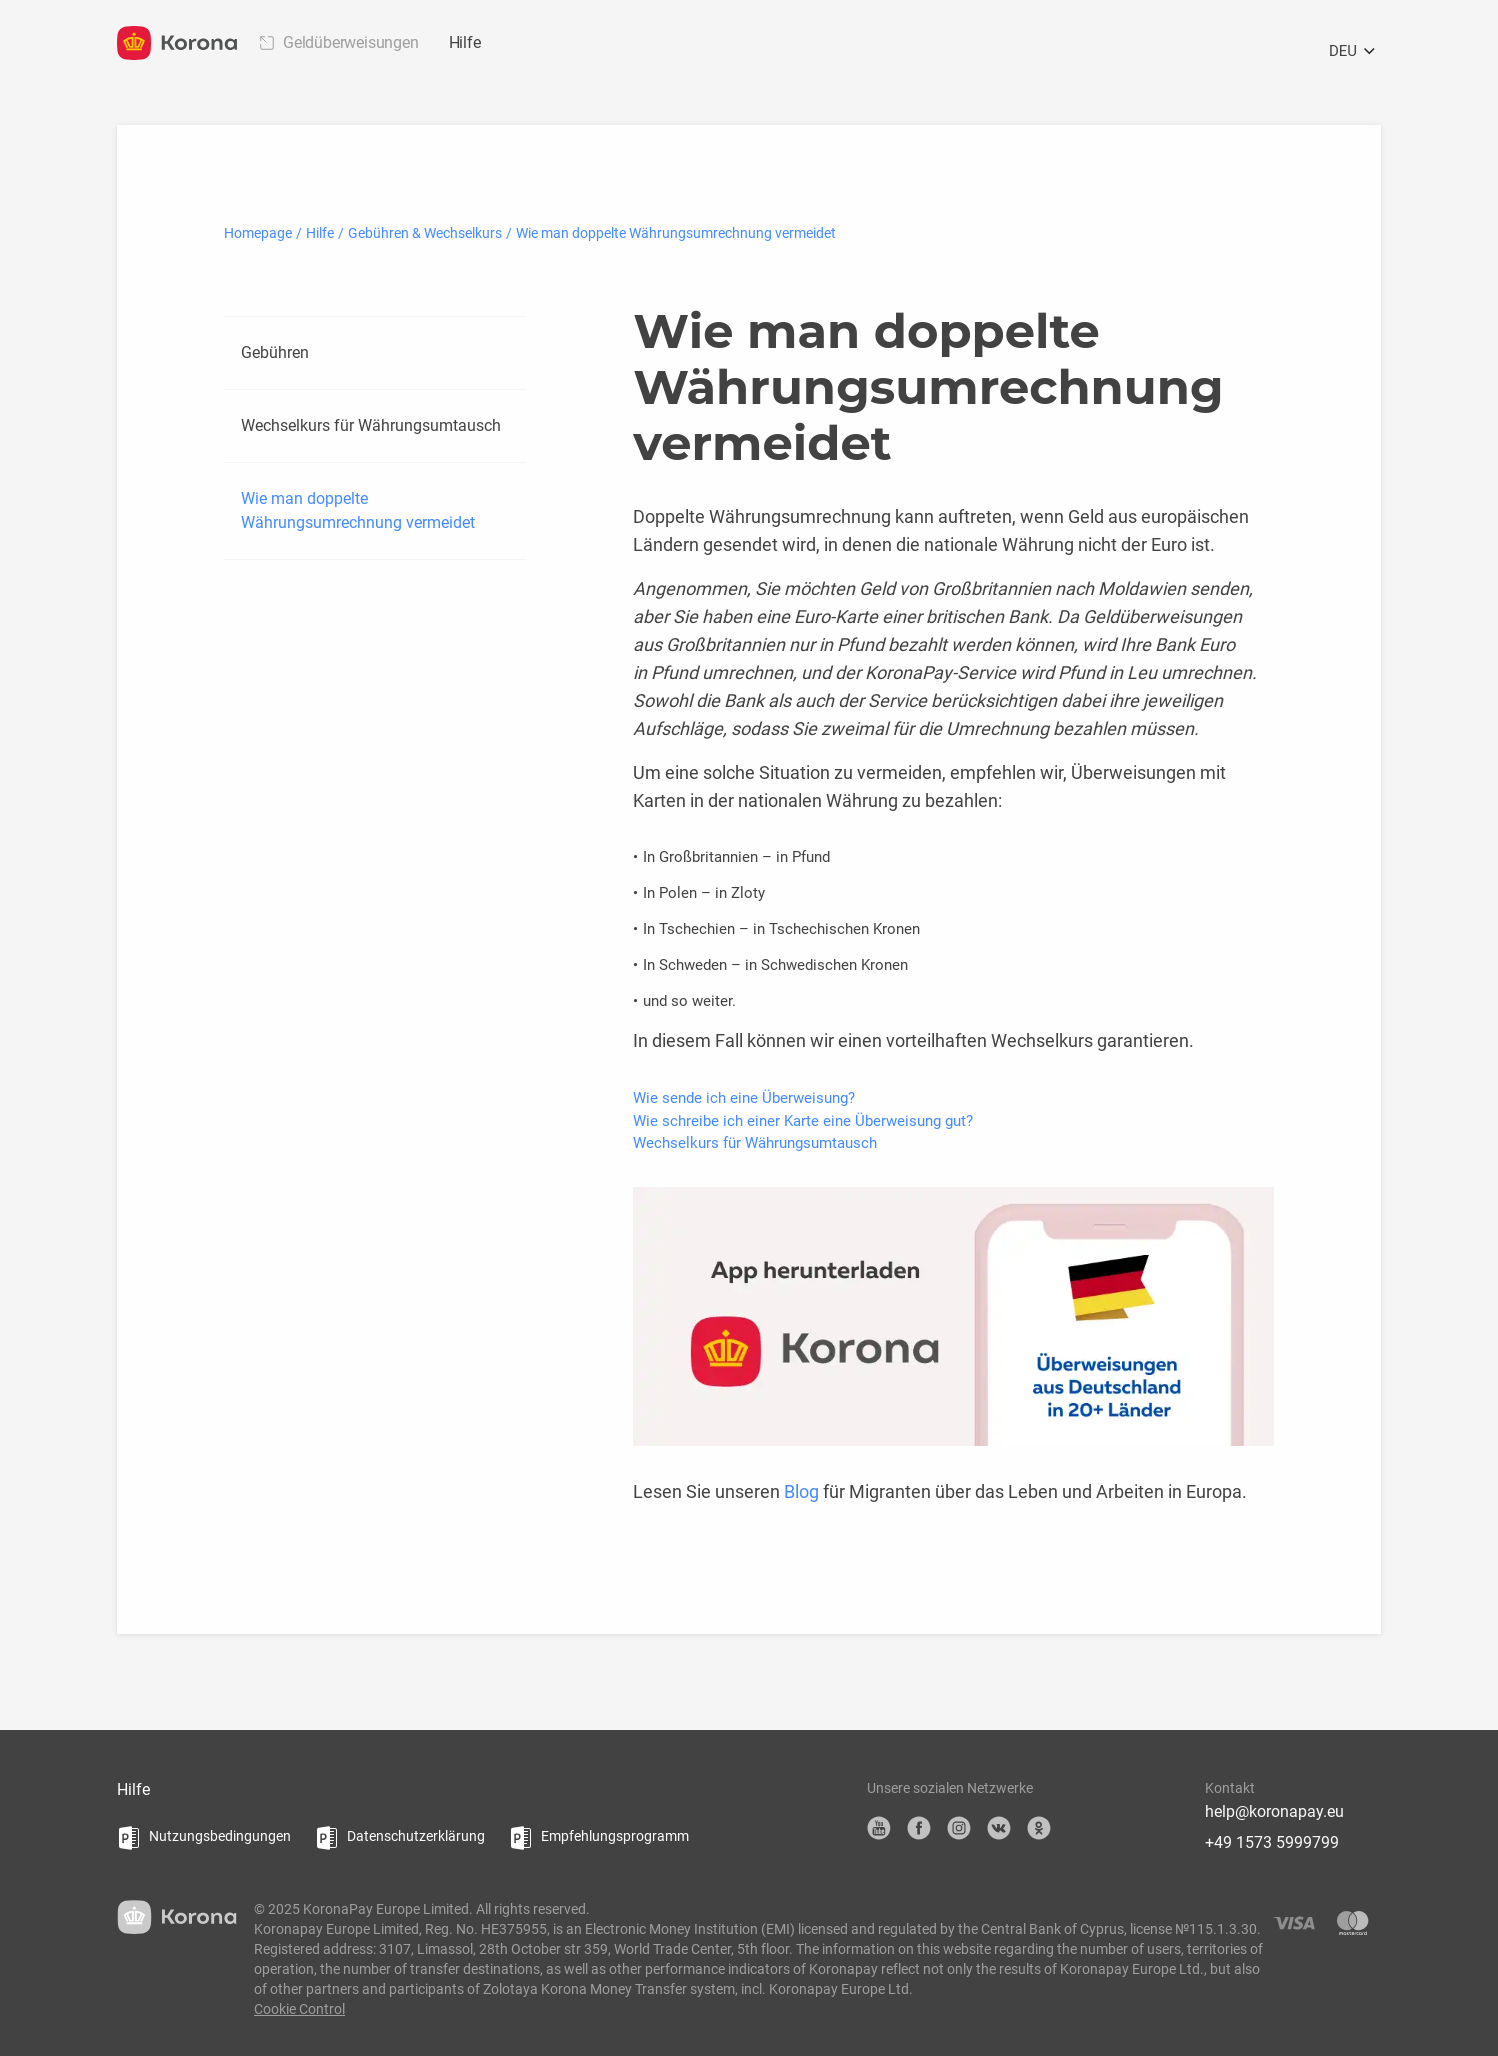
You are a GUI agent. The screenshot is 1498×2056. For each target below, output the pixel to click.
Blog (801, 1491)
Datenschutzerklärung (416, 1836)
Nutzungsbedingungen (220, 1836)
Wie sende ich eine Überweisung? (744, 1098)
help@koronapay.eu (1274, 1811)
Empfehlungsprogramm (615, 1836)
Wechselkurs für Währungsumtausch (371, 425)
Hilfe (465, 42)
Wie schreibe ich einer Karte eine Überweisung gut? (803, 1121)
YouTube (879, 1828)
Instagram (959, 1828)
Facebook (919, 1828)
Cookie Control (299, 2009)
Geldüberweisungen (351, 42)
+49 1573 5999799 (1272, 1842)
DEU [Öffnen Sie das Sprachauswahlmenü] (1355, 52)
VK (999, 1828)
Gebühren (275, 352)
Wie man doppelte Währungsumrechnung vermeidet (358, 510)
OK (1039, 1828)
